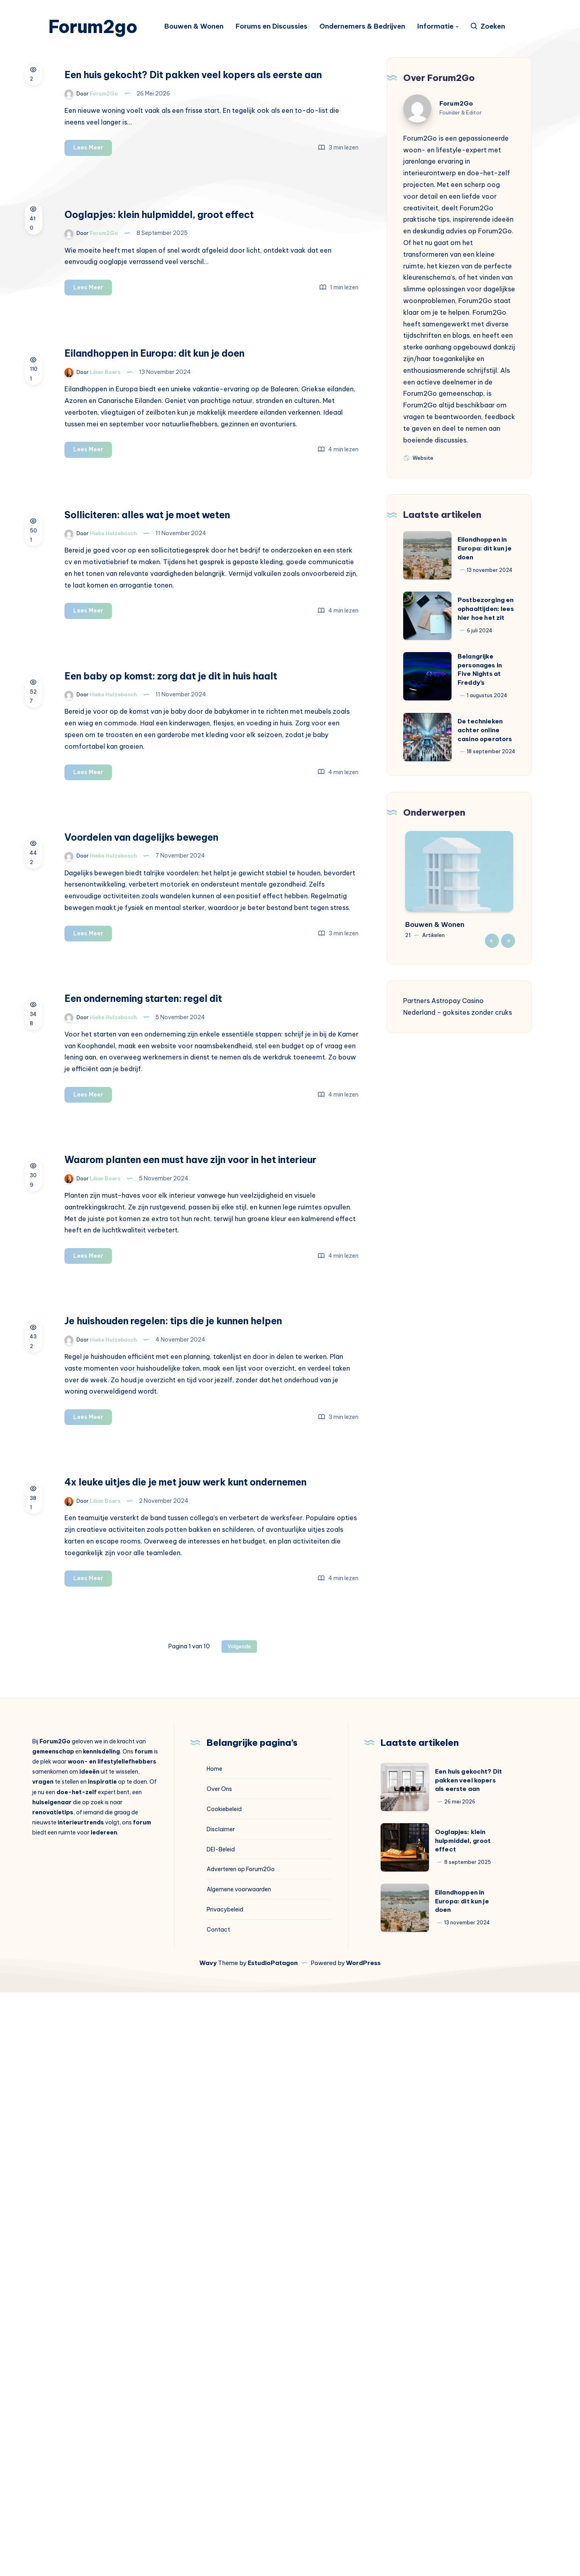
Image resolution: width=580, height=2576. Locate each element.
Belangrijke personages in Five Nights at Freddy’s (480, 693)
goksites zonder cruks (477, 1036)
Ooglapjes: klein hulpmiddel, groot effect (463, 2424)
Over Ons (219, 2373)
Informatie (443, 28)
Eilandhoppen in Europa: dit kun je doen (485, 571)
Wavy (208, 2546)
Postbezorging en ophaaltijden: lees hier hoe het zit (486, 632)
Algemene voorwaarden (239, 2473)
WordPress (363, 2546)
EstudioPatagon (273, 2546)
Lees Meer (227, 220)
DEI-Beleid (221, 2433)
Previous (492, 964)
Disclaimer (221, 2412)
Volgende (239, 2230)
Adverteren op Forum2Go (241, 2453)
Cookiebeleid (224, 2393)
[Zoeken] (495, 28)
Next (508, 964)
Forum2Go (456, 127)
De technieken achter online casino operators (485, 753)
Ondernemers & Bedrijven (370, 28)
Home (214, 2352)
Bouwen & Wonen (201, 28)
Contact (218, 2513)
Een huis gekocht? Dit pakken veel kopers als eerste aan (261, 112)
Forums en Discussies (279, 28)
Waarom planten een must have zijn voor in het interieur (271, 1573)
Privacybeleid (225, 2493)
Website (418, 481)
